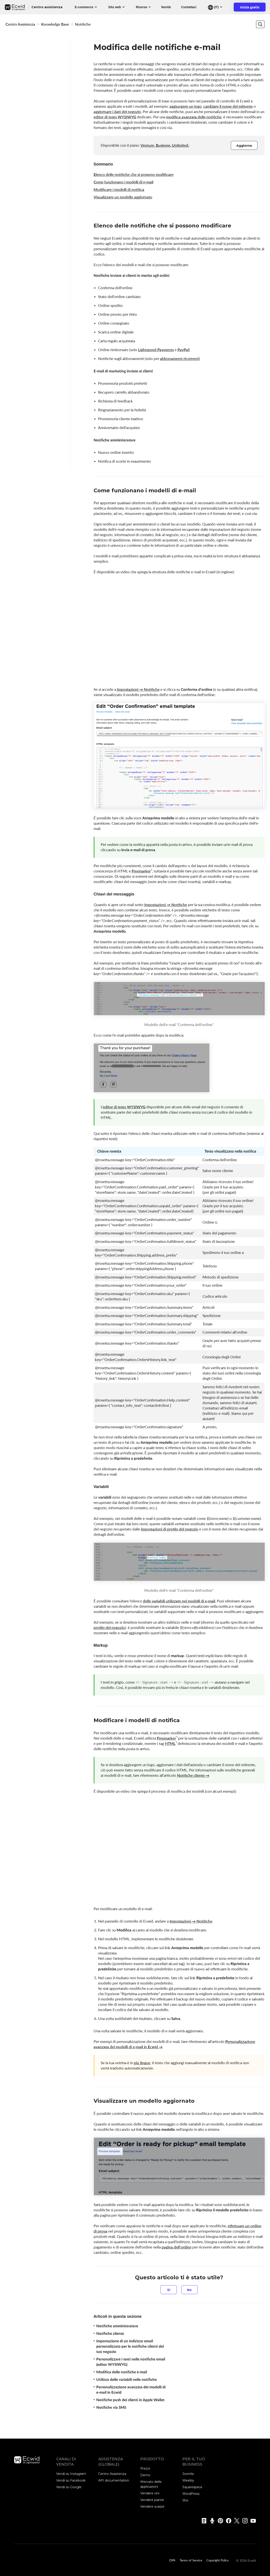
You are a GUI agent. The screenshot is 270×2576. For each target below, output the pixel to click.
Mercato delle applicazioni (27, 450)
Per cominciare (18, 57)
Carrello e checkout (22, 154)
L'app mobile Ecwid (22, 81)
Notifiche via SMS (26, 327)
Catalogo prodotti (20, 94)
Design (11, 365)
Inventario (14, 167)
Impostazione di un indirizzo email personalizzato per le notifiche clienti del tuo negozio (34, 239)
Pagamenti (15, 142)
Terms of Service (191, 2558)
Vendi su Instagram (71, 2474)
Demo (145, 2475)
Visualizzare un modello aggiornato (123, 197)
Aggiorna (244, 146)
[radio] (168, 2289)
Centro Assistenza (20, 24)
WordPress (190, 2494)
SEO (9, 377)
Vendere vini (149, 2493)
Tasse (10, 341)
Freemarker (141, 871)
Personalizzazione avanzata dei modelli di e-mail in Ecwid (35, 301)
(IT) (213, 7)
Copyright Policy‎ (217, 2558)
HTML (170, 1743)
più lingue (142, 2063)
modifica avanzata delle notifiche (194, 117)
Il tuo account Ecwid (23, 69)
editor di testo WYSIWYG (115, 117)
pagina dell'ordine (176, 2247)
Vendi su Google (68, 2487)
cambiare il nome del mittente (228, 106)
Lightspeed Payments (156, 350)
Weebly (188, 2480)
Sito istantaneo (18, 179)
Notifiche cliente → (193, 1775)
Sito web (114, 7)
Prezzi (145, 2468)
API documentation (113, 2480)
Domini (12, 191)
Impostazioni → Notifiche (138, 689)
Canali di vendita (19, 389)
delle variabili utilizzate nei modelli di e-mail (179, 1601)
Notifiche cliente (25, 222)
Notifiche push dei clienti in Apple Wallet (34, 315)
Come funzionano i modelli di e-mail (123, 182)
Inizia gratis (252, 8)
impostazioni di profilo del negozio (169, 1529)
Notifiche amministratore (32, 214)
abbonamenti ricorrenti (179, 358)
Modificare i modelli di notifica (119, 189)
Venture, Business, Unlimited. (165, 145)
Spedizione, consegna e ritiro (30, 130)
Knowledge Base (55, 24)
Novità (166, 7)
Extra (10, 462)
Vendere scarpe (152, 2507)
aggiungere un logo (186, 106)
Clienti (11, 118)
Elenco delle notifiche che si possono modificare (134, 174)
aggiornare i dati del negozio (117, 112)
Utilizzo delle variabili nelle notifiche (33, 287)
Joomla (188, 2474)
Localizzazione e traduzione (29, 353)
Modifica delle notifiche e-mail (36, 275)
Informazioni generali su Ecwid (31, 45)
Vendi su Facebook (70, 2480)
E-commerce (84, 7)
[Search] (260, 24)
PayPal (183, 350)
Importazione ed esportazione (31, 438)
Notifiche (83, 24)
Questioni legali (19, 426)
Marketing (14, 402)
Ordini (11, 106)
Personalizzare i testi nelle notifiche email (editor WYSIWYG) (32, 261)
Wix (185, 2500)
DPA (172, 2558)
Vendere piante (152, 2500)
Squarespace (192, 2487)
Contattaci (188, 7)
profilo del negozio (109, 1627)
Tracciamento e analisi (24, 414)
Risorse (141, 7)
